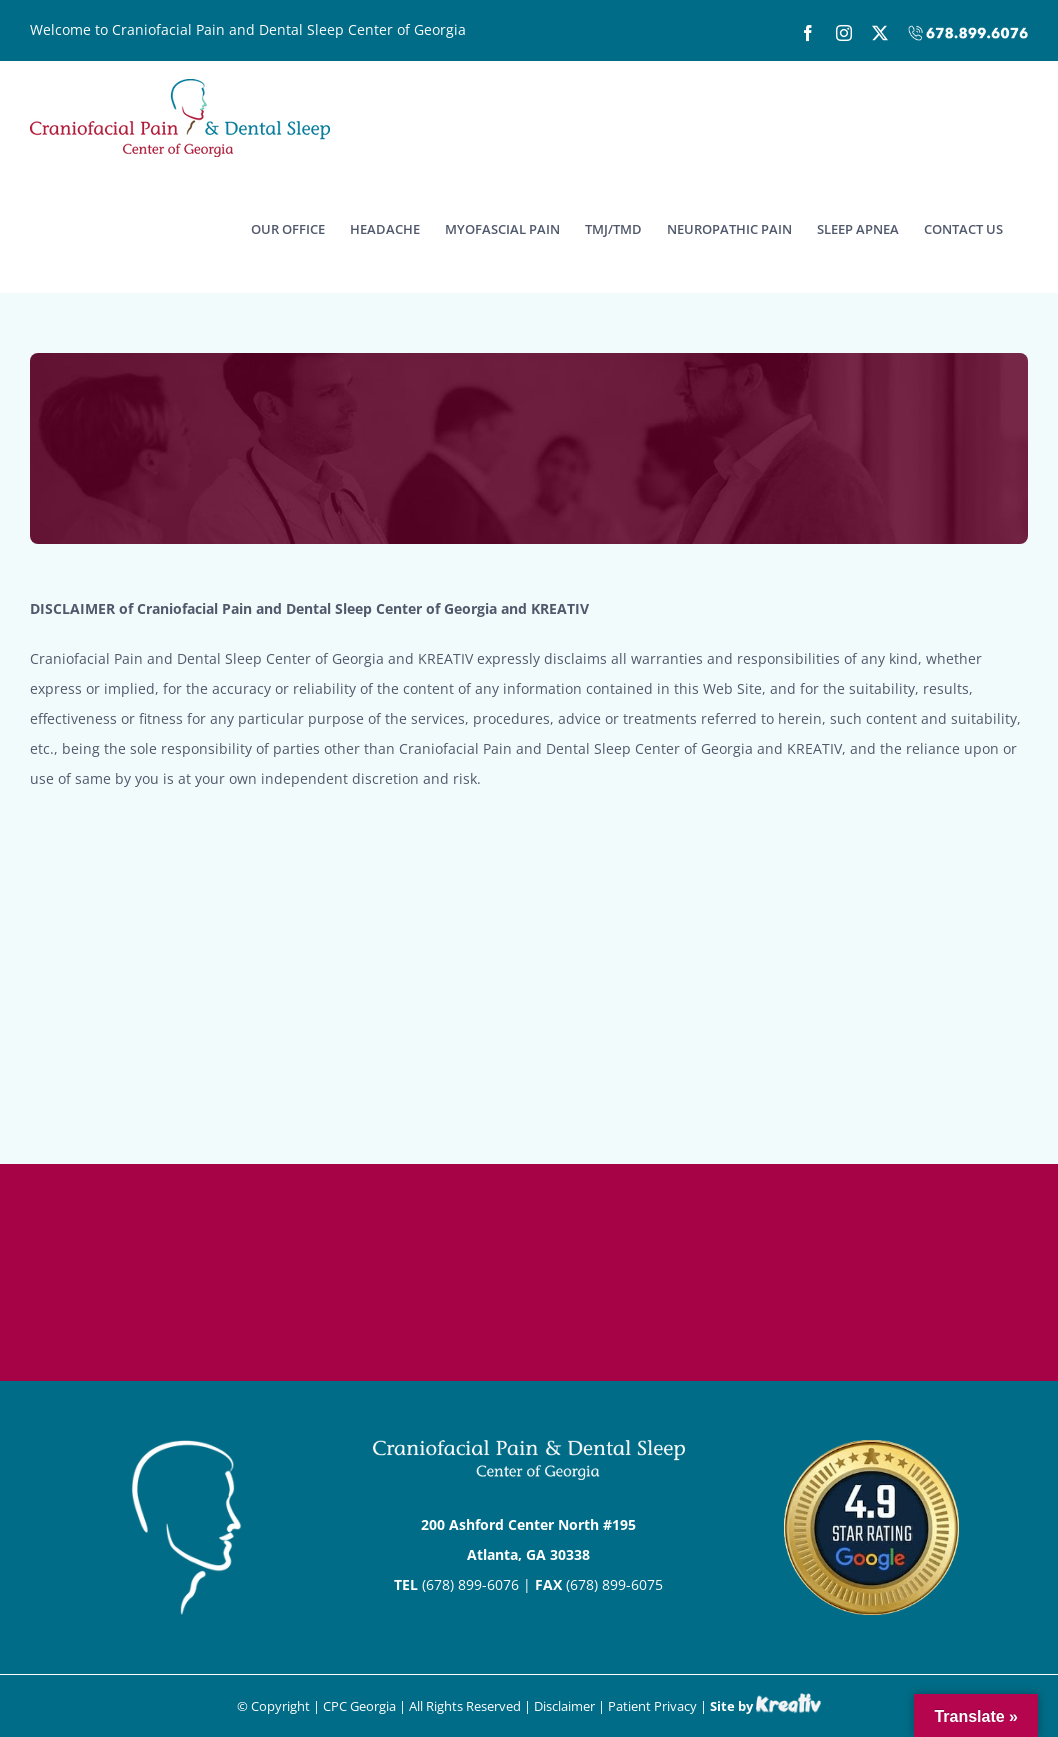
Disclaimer (564, 1706)
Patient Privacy (652, 1706)
